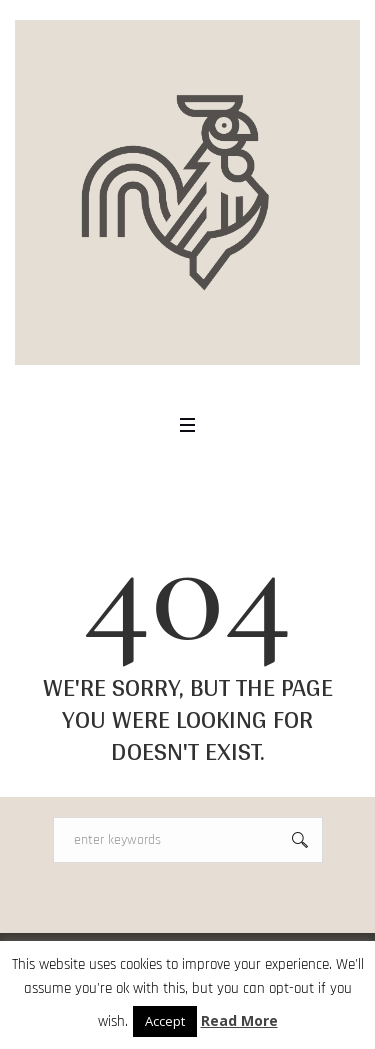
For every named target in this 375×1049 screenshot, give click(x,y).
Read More (239, 1020)
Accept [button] (165, 1021)
